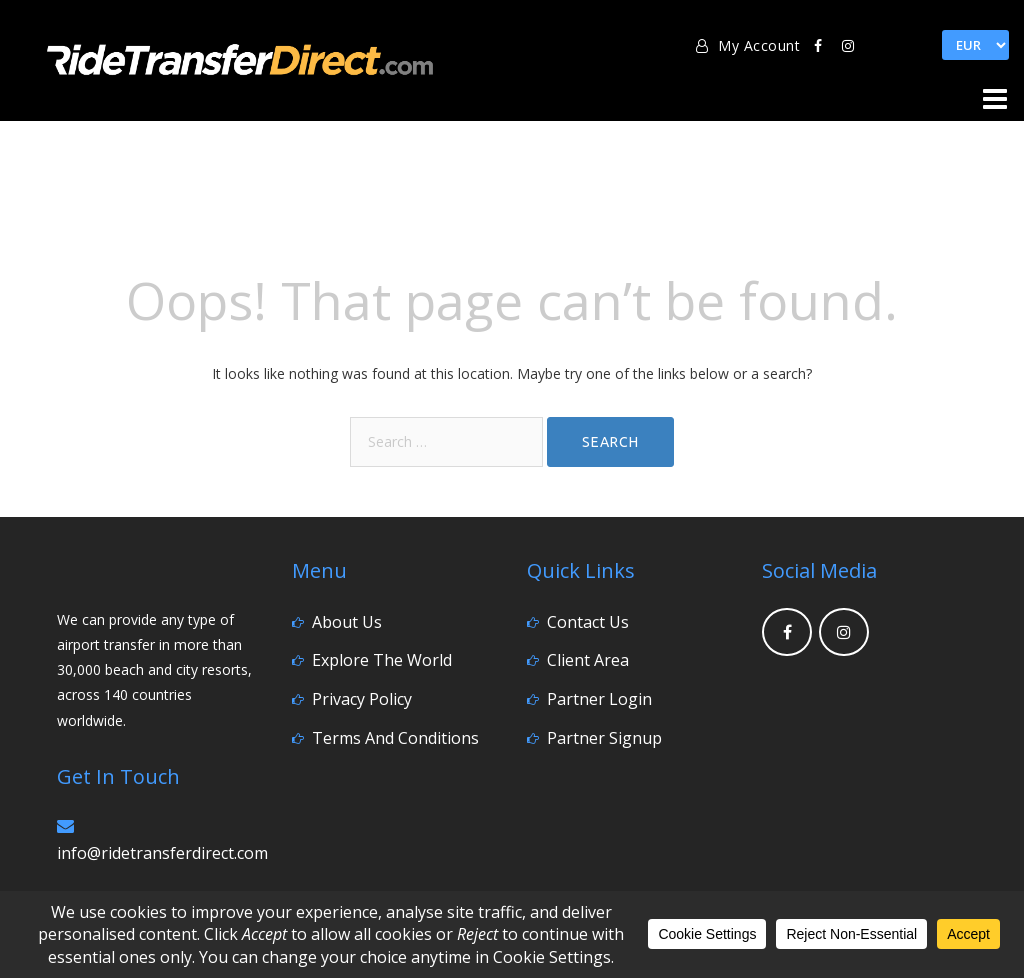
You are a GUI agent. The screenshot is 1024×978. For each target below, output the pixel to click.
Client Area (588, 660)
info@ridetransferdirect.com (162, 853)
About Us (347, 622)
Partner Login (599, 699)
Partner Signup (604, 738)
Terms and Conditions (395, 738)
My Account (748, 45)
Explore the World (382, 660)
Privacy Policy (362, 699)
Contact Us (588, 622)
